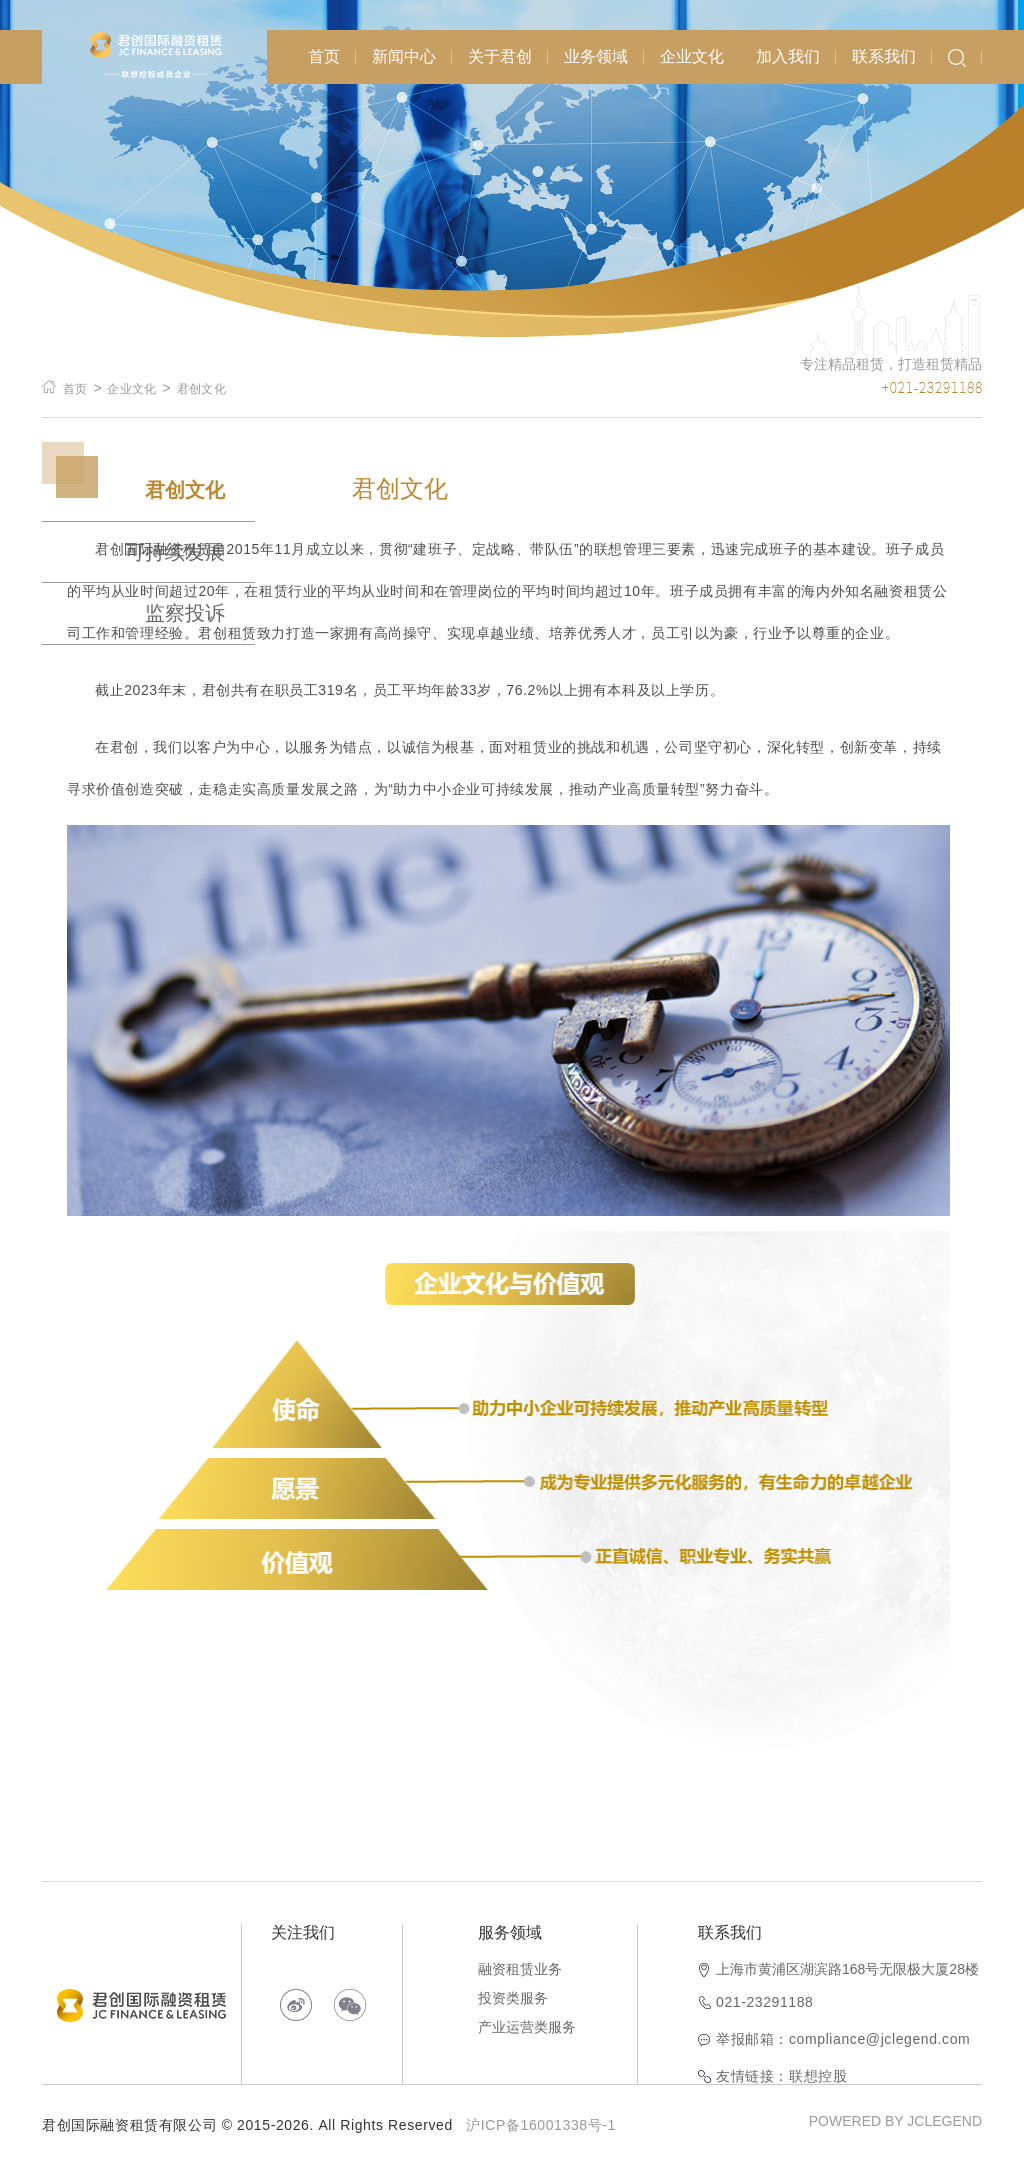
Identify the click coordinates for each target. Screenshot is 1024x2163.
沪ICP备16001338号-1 (541, 2125)
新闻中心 (404, 56)
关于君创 (500, 56)
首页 (324, 56)
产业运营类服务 (527, 2027)
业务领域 (596, 56)
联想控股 (818, 2076)
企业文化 (692, 56)
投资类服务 (513, 1998)
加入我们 (788, 56)
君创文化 (201, 389)
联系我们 (884, 56)
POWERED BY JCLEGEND (895, 2121)
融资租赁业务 (520, 1969)
